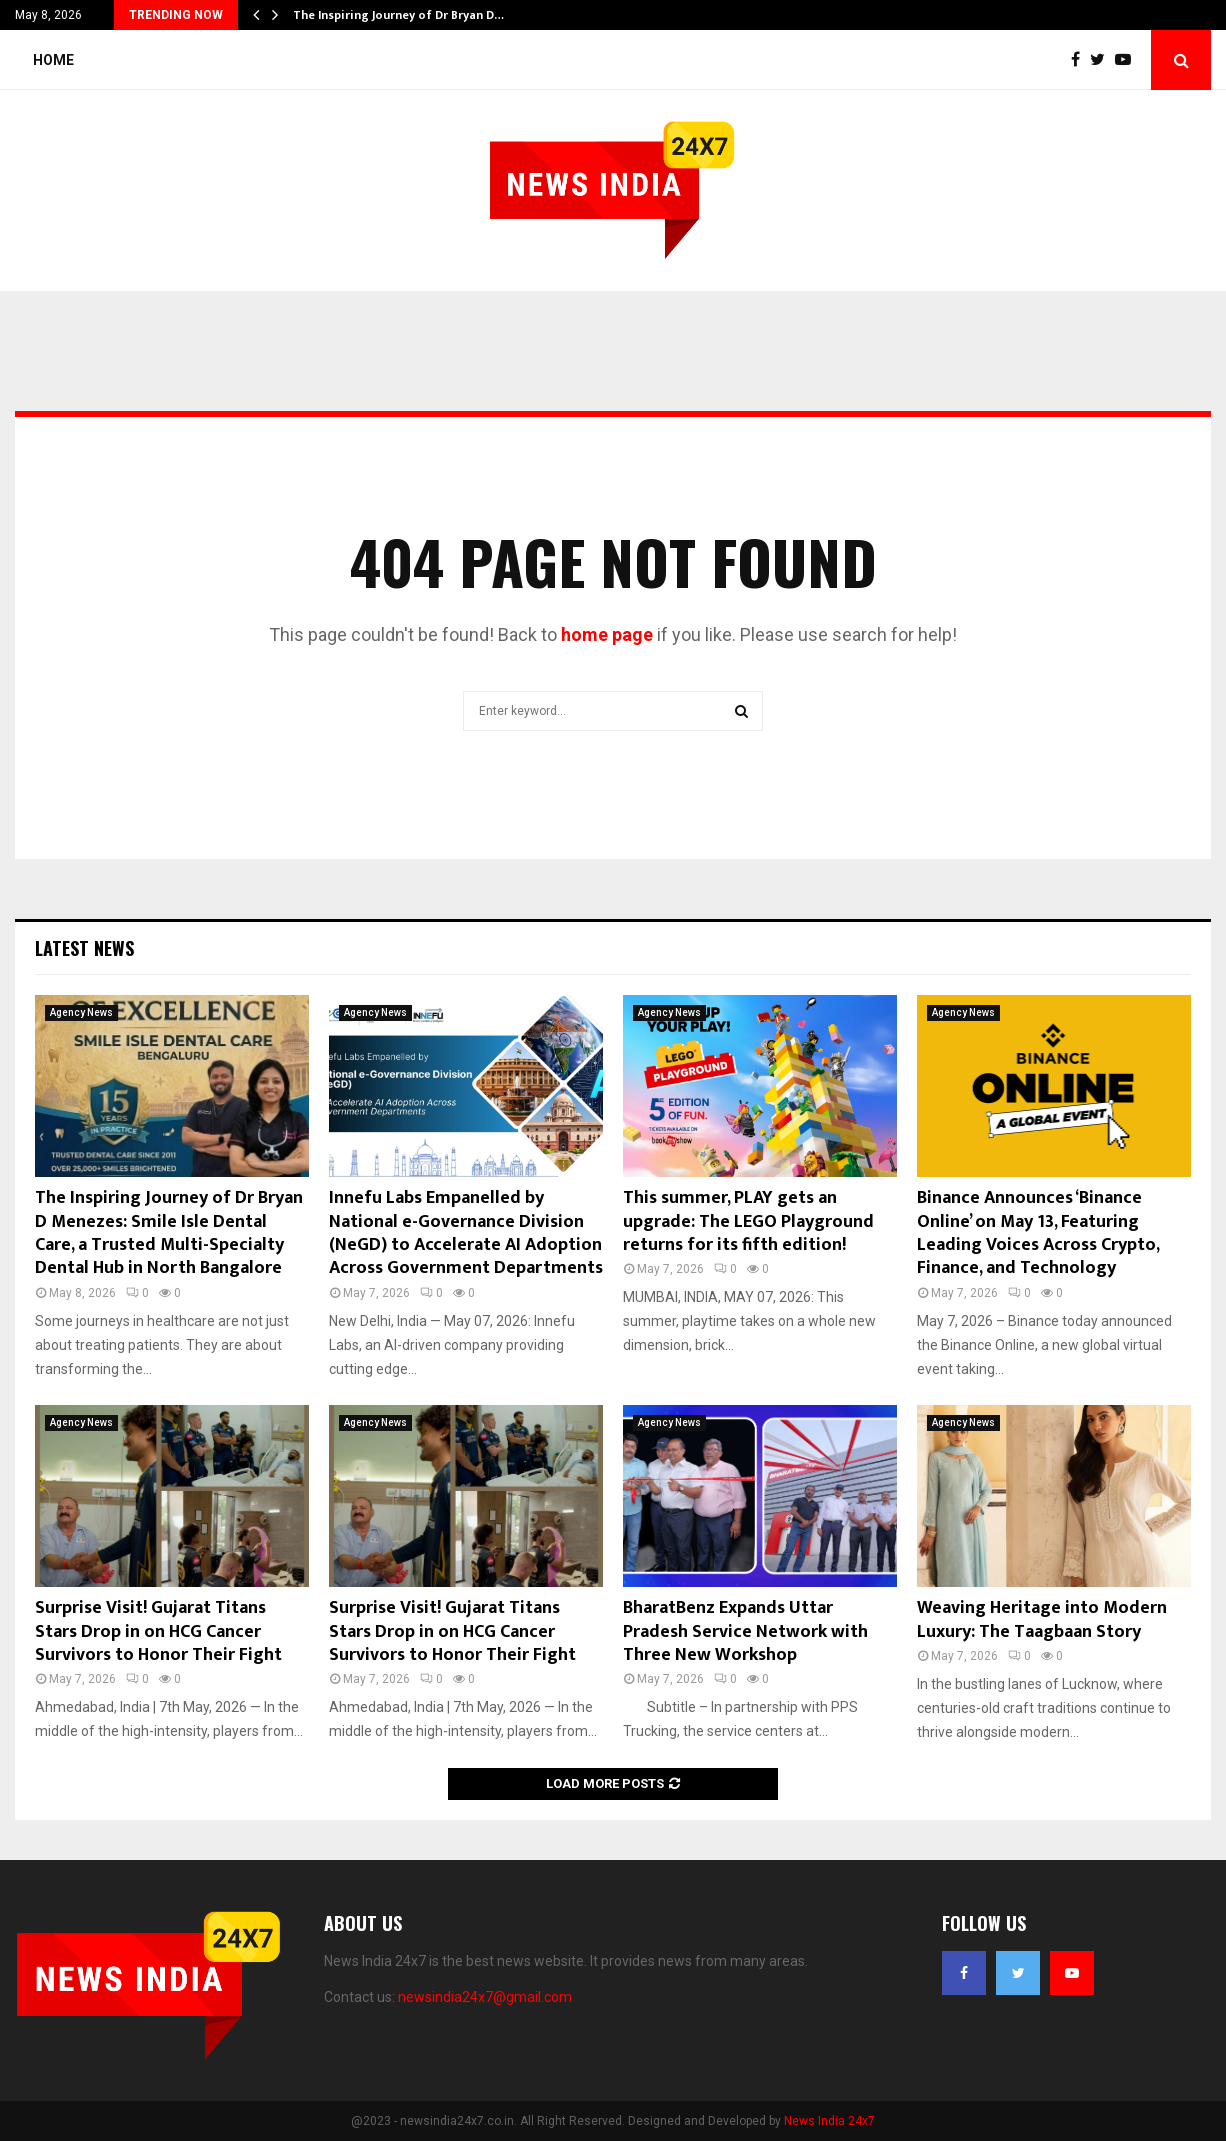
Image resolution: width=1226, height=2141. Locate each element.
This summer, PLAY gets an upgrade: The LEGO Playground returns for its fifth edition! (748, 1221)
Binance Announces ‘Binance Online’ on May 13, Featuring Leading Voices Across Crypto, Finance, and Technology (1038, 1233)
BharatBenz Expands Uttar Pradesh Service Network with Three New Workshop (745, 1631)
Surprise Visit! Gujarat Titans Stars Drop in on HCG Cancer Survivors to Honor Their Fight (158, 1631)
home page (607, 634)
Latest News (84, 948)
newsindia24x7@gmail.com (485, 1997)
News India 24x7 (829, 2121)
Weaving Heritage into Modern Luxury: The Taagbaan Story (1042, 1619)
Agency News (81, 1012)
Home (53, 60)
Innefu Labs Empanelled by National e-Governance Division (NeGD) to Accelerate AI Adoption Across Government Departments (466, 1233)
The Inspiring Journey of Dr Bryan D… (398, 15)
